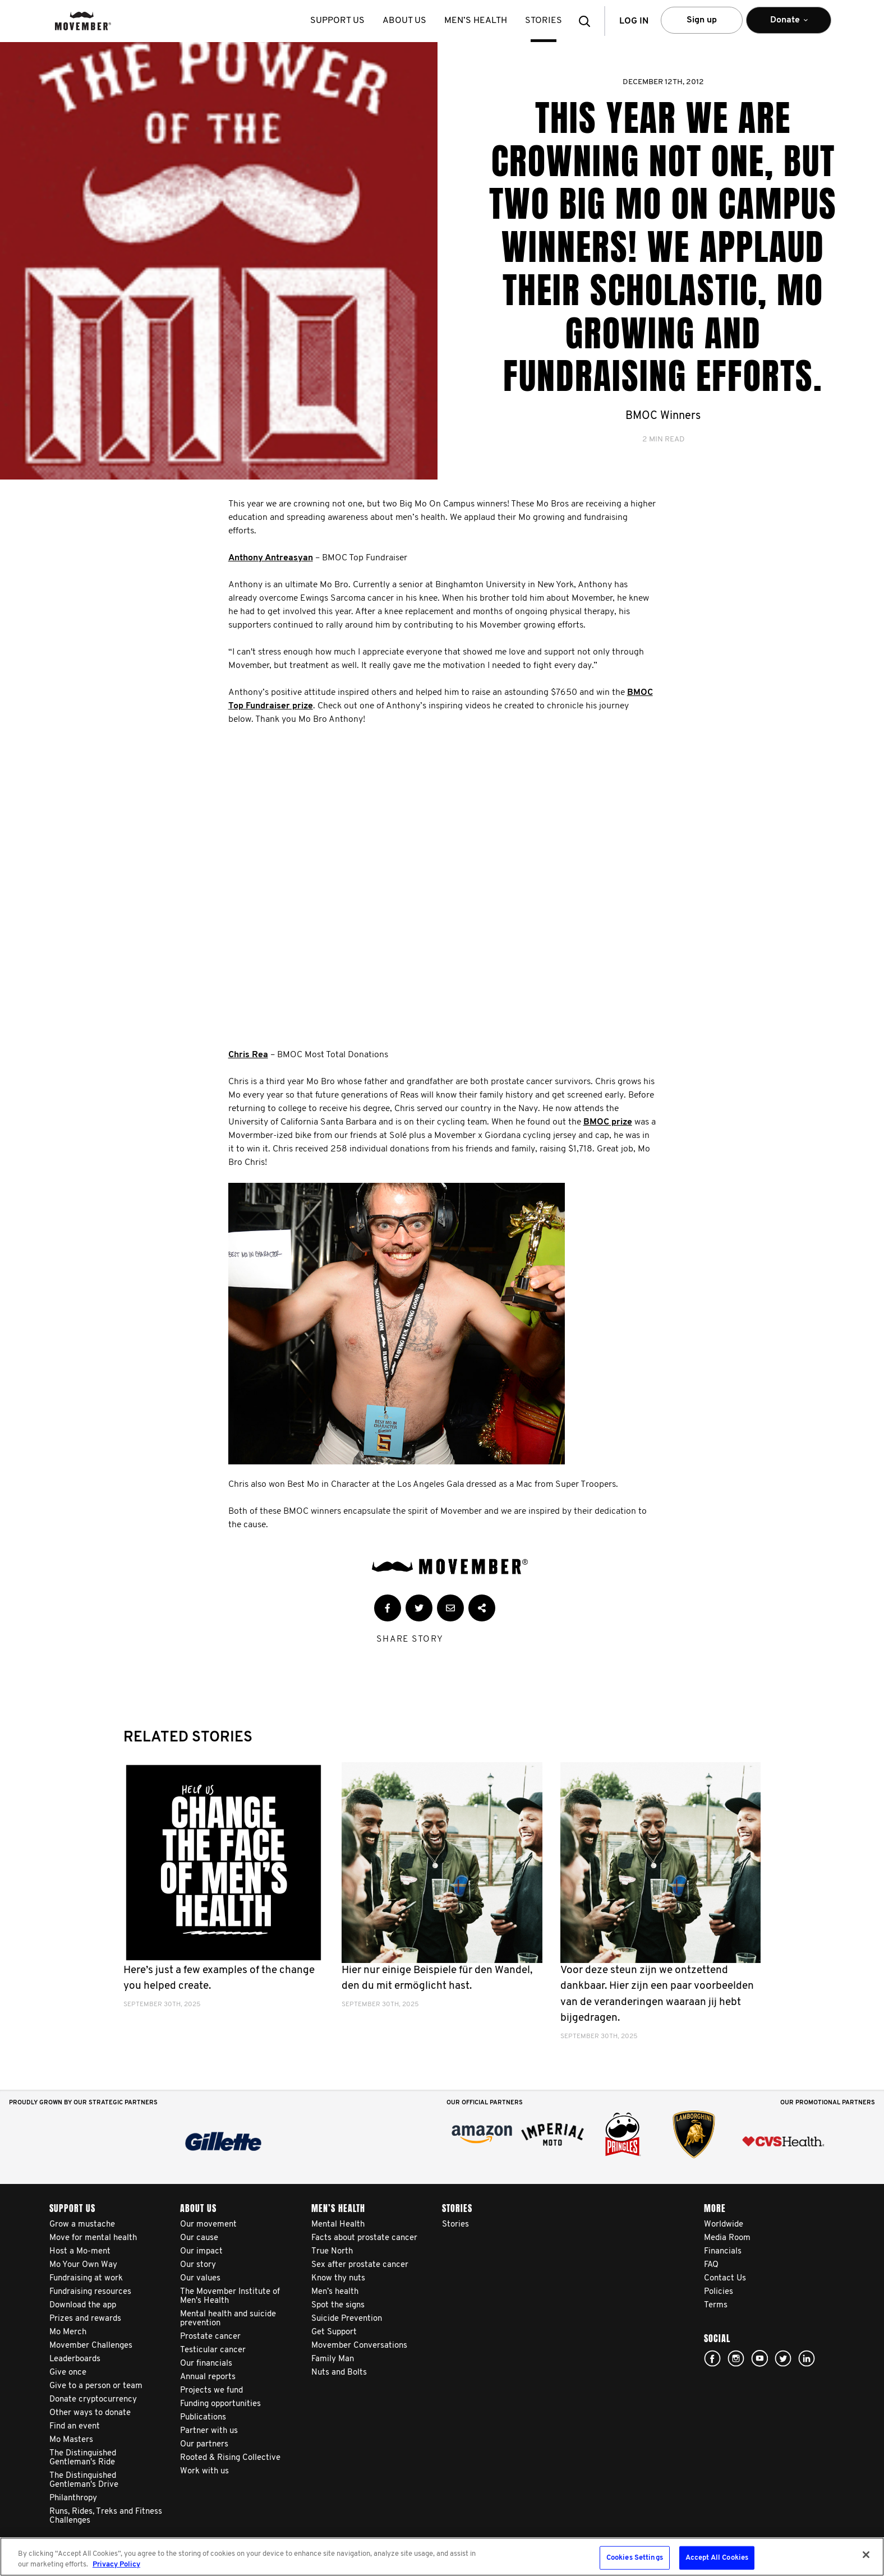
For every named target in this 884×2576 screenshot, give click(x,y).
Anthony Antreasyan (270, 558)
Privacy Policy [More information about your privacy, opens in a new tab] (116, 2564)
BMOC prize (607, 1122)
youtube (759, 2358)
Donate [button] (788, 25)
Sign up (702, 20)
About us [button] (404, 20)
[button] (588, 21)
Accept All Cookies (716, 2557)
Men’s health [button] (475, 20)
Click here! (736, 2358)
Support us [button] (337, 20)
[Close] (866, 2554)
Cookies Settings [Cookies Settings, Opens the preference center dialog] (634, 2557)
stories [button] (543, 20)
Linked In (806, 2358)
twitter (783, 2358)
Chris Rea (248, 1054)
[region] (442, 2556)
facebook (712, 2358)
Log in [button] (633, 21)
